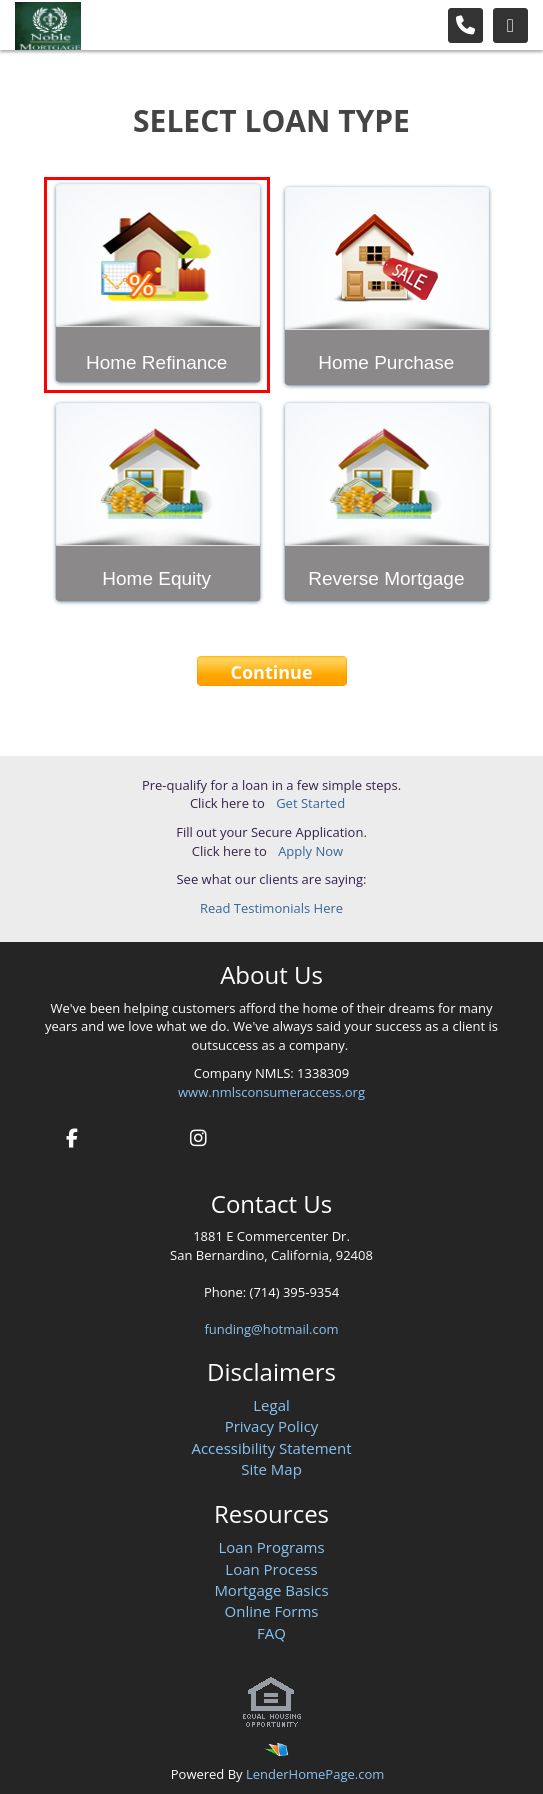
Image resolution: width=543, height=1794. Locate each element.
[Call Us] (465, 25)
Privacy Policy (272, 1426)
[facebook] (71, 1135)
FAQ (271, 1633)
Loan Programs (271, 1547)
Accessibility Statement (271, 1448)
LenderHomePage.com (315, 1774)
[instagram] (198, 1135)
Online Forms (272, 1611)
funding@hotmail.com (272, 1329)
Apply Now (310, 851)
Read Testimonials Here (271, 908)
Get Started (310, 803)
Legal (271, 1405)
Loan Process (271, 1569)
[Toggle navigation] (510, 25)
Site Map (271, 1469)
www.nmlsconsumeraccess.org (271, 1092)
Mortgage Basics (271, 1590)
